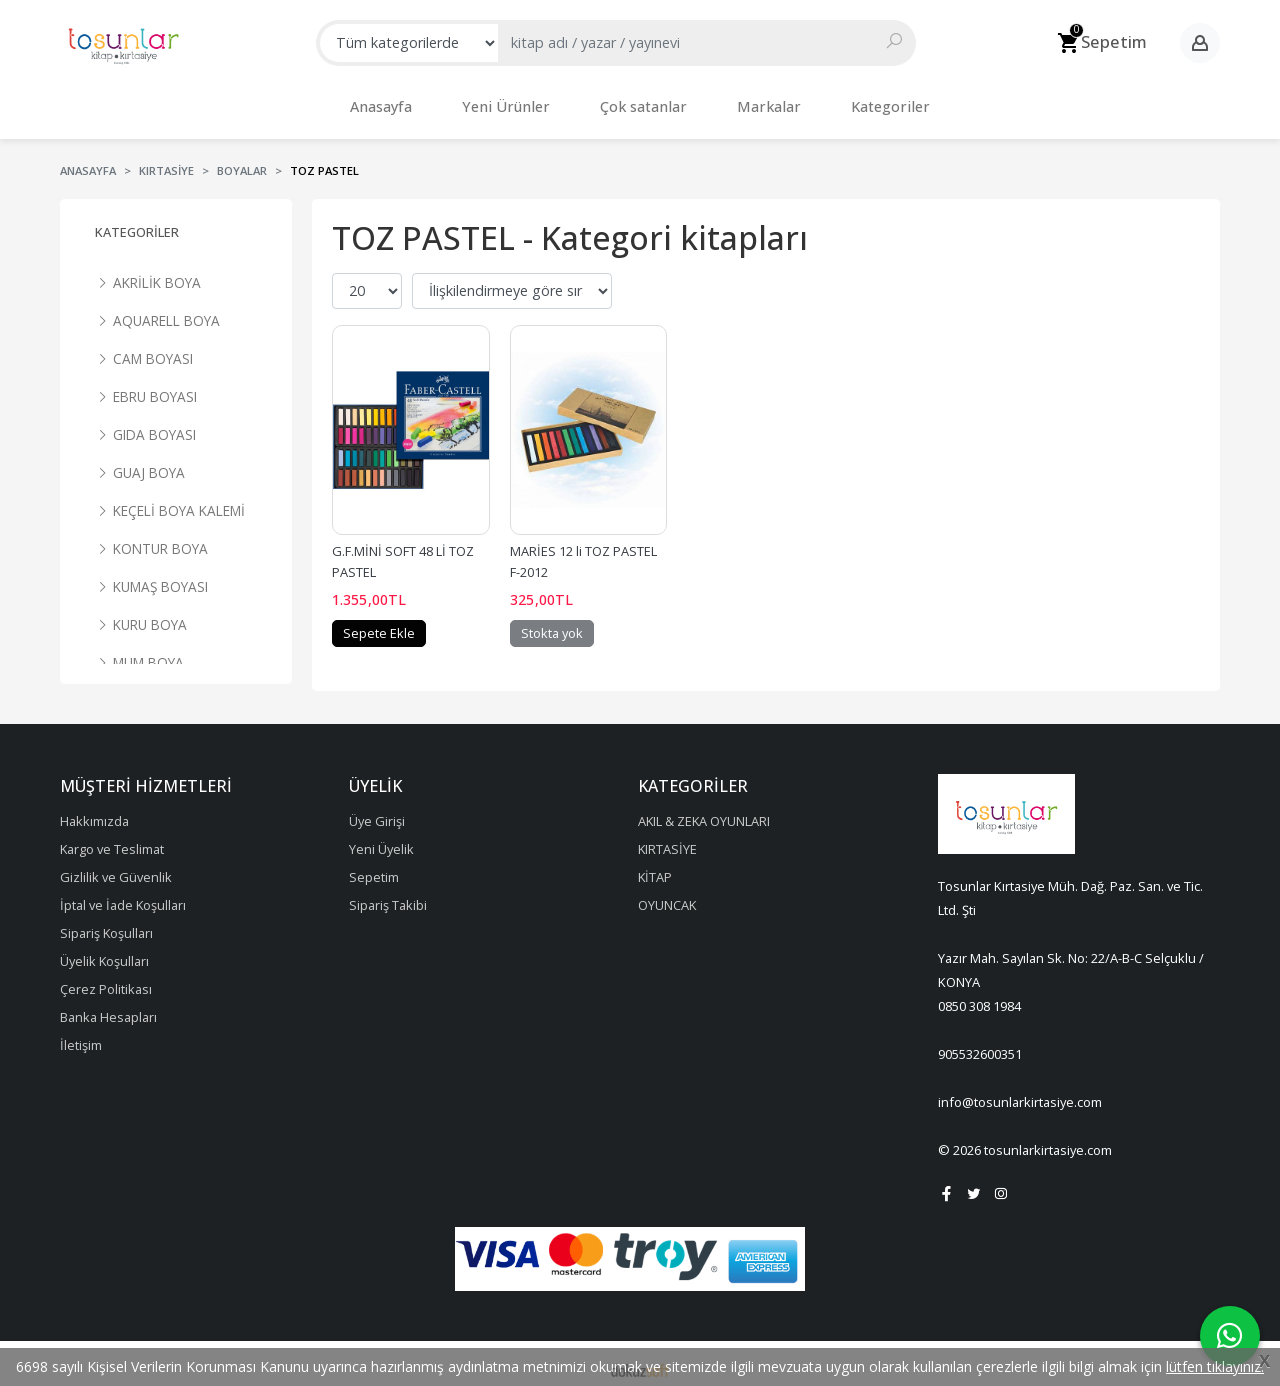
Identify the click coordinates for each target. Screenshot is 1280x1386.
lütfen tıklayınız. (1215, 1366)
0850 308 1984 (979, 996)
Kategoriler (137, 222)
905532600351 (980, 1044)
